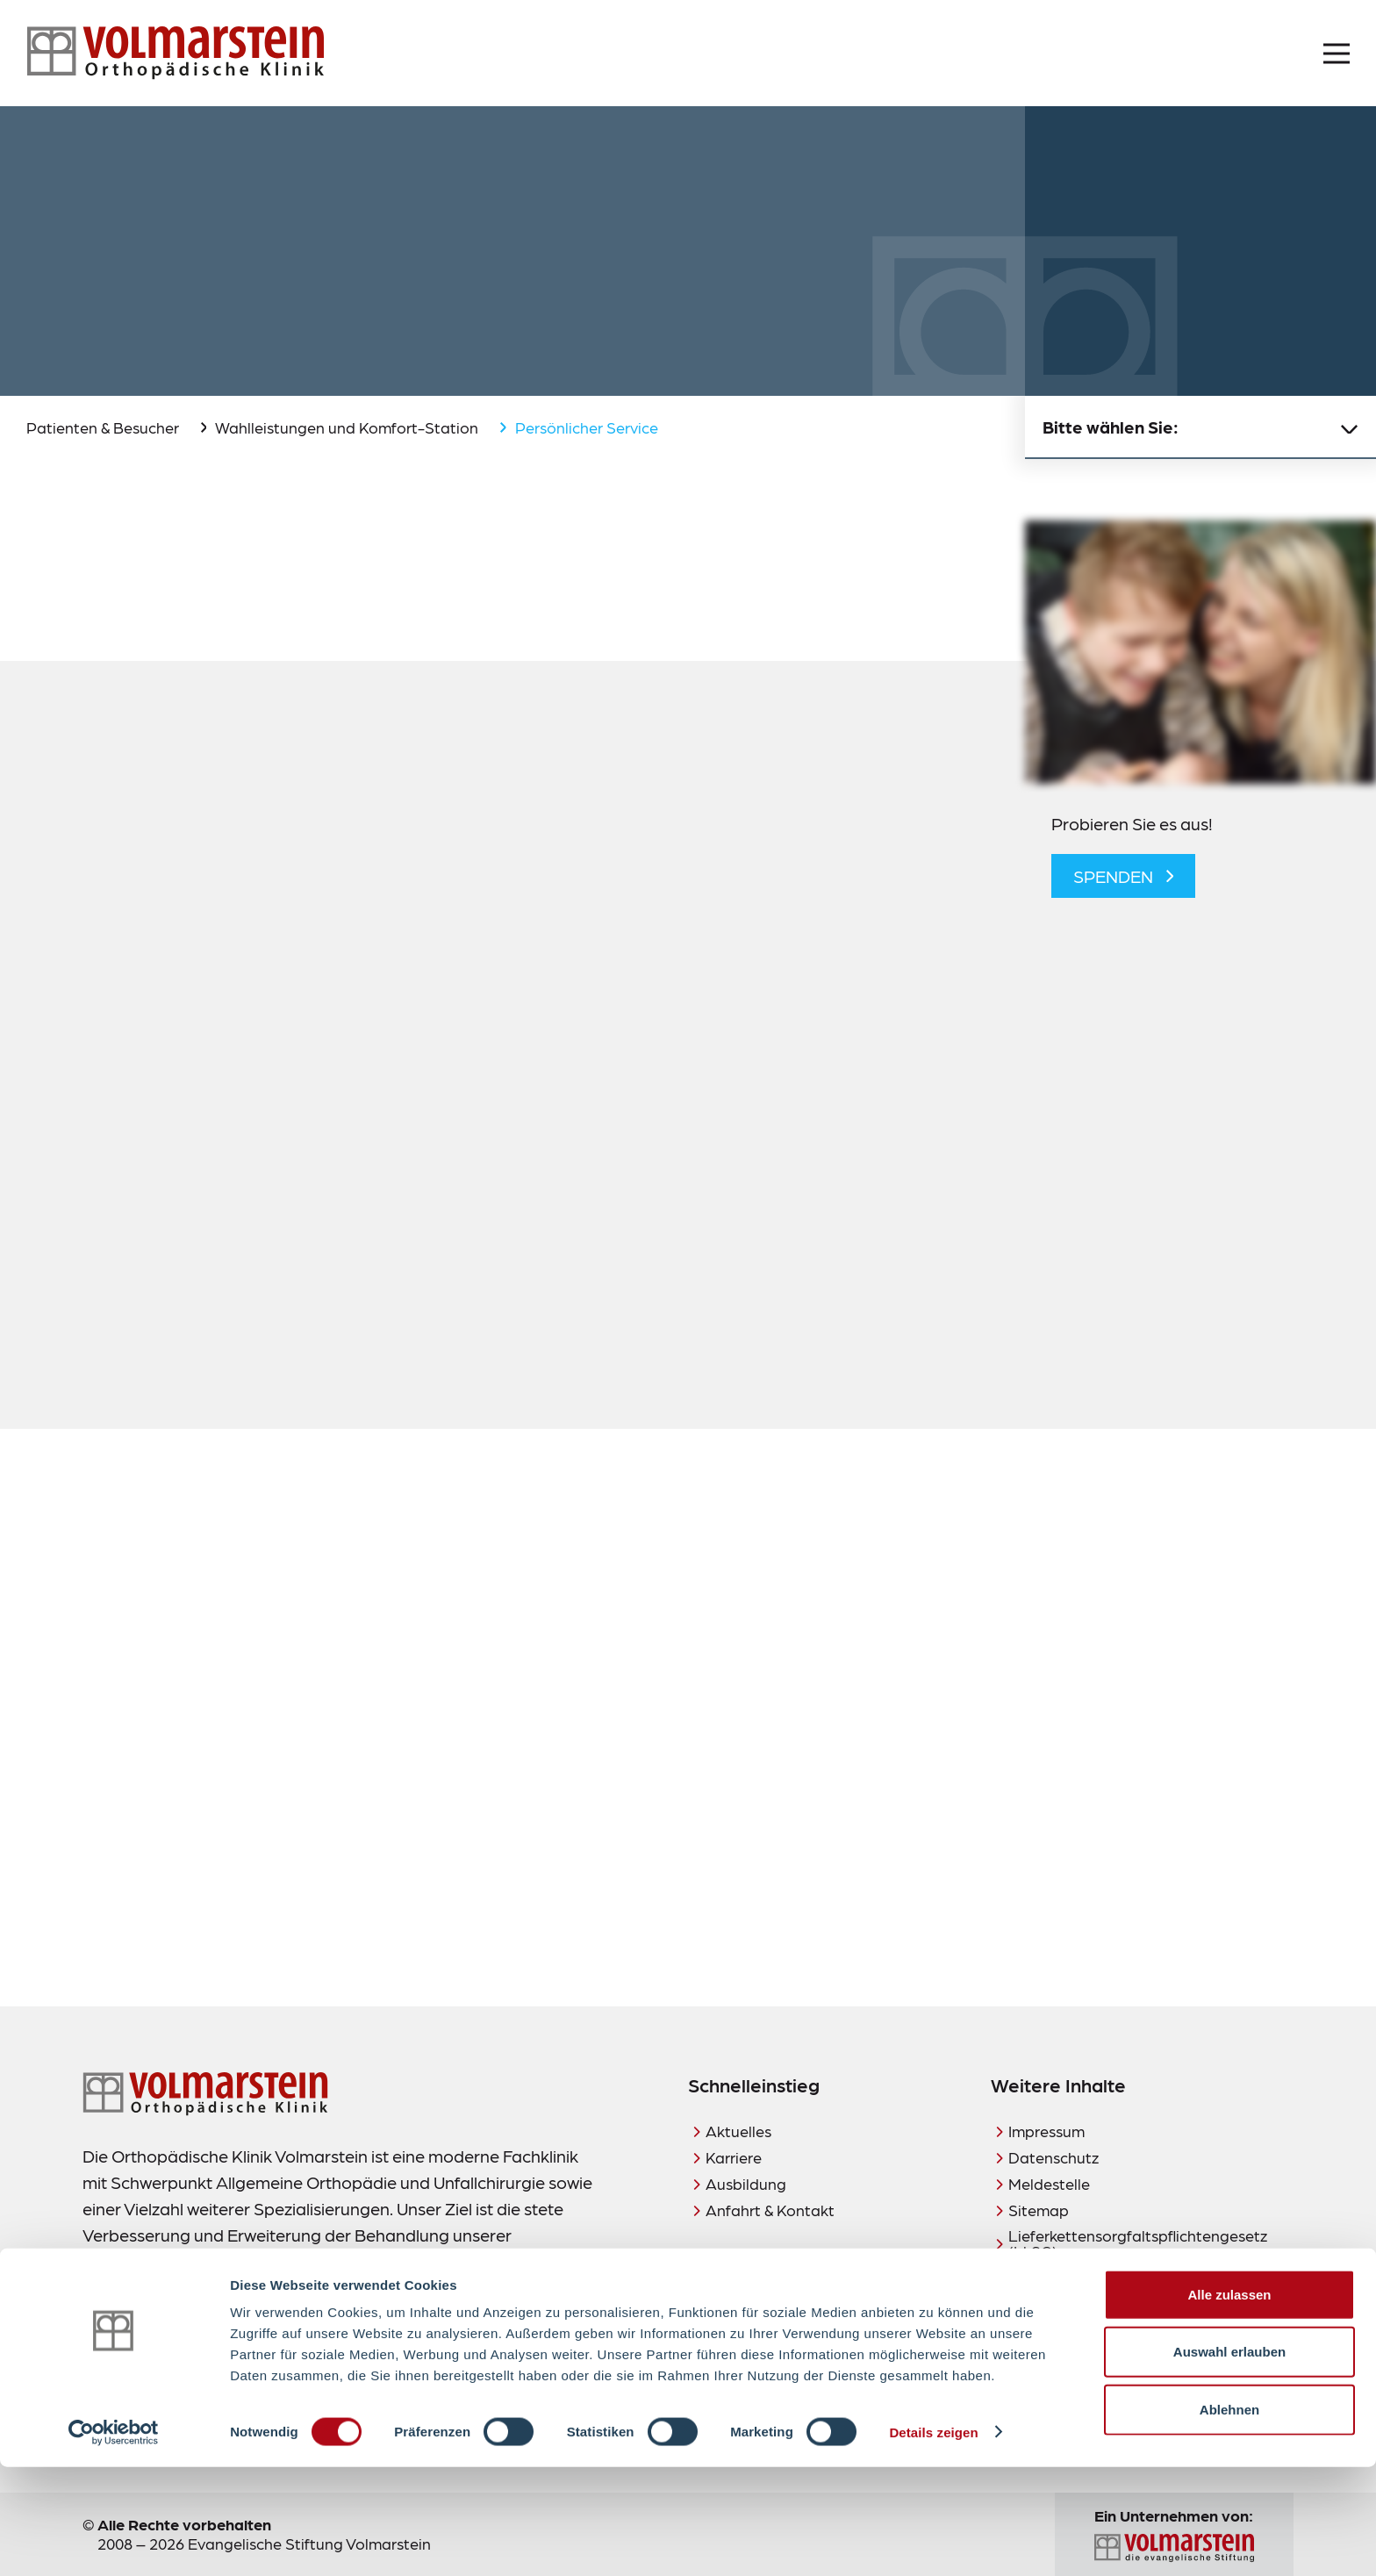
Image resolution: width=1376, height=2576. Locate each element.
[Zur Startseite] (175, 53)
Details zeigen (933, 2541)
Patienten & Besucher (102, 427)
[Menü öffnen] (1336, 53)
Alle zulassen (1229, 2403)
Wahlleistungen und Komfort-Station (346, 427)
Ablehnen (1229, 2518)
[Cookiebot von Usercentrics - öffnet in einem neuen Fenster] (113, 2542)
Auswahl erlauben (1229, 2461)
